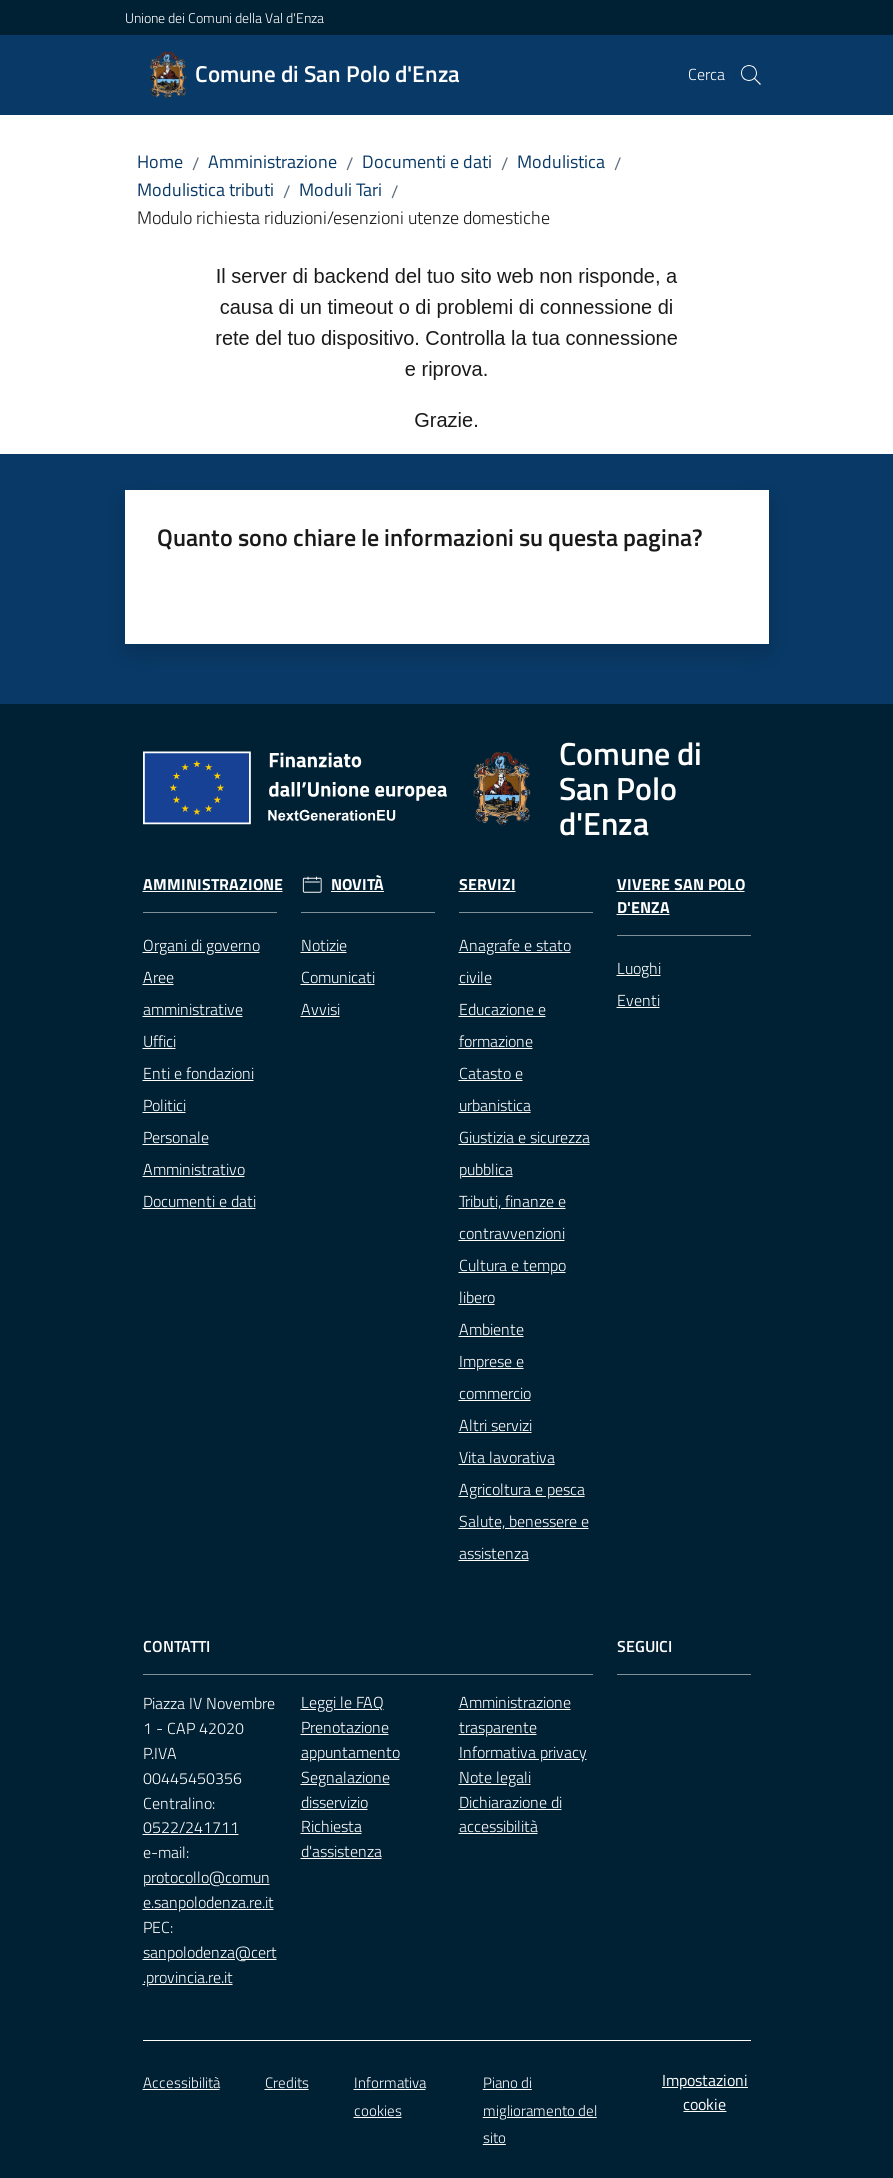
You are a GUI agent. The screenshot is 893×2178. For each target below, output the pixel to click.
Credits (287, 2082)
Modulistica (561, 161)
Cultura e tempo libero (512, 1281)
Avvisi (320, 1009)
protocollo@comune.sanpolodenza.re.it (208, 1889)
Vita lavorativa (507, 1457)
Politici (164, 1105)
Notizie (324, 945)
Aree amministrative (193, 993)
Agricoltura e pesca (522, 1489)
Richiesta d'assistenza (341, 1838)
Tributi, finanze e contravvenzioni (512, 1217)
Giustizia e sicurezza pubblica (524, 1153)
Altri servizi (495, 1425)
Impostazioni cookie (705, 2092)
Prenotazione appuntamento (350, 1739)
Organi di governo (201, 945)
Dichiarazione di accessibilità (510, 1814)
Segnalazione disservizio (345, 1789)
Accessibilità (181, 2082)
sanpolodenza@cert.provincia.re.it (210, 1964)
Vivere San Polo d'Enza (681, 896)
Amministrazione (272, 161)
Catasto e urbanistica (495, 1089)
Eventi (638, 1000)
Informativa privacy (523, 1752)
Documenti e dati (427, 161)
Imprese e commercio (495, 1377)
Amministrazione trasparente (515, 1714)
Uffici (159, 1041)
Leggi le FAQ (342, 1702)
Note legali (495, 1777)
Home (160, 161)
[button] (751, 75)
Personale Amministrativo (194, 1153)
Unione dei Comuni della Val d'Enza (224, 17)
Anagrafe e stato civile (515, 961)
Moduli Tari (340, 189)
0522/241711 (191, 1827)
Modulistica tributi (205, 189)
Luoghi (639, 968)
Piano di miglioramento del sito (540, 2110)
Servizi (487, 884)
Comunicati (338, 977)
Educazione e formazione (502, 1025)
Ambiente (491, 1329)
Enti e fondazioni (198, 1073)
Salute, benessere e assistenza (524, 1537)
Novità (357, 884)
